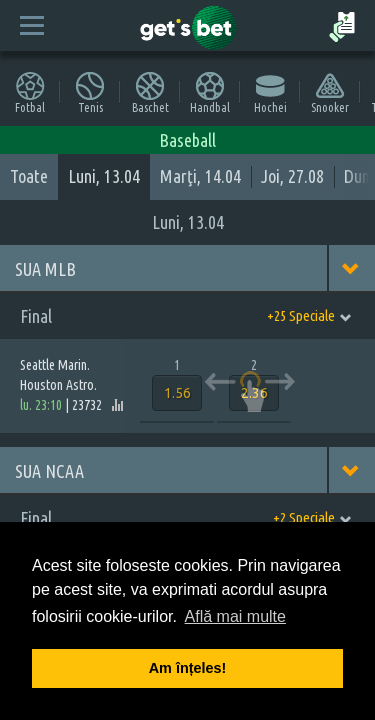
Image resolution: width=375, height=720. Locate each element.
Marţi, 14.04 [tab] (200, 176)
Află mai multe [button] (235, 616)
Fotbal (30, 92)
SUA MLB (45, 269)
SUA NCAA (49, 471)
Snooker (330, 92)
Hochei (270, 92)
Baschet (150, 92)
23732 (87, 405)
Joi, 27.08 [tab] (292, 176)
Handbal (210, 92)
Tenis (90, 92)
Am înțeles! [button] (188, 668)
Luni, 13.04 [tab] (104, 176)
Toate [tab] (29, 176)
